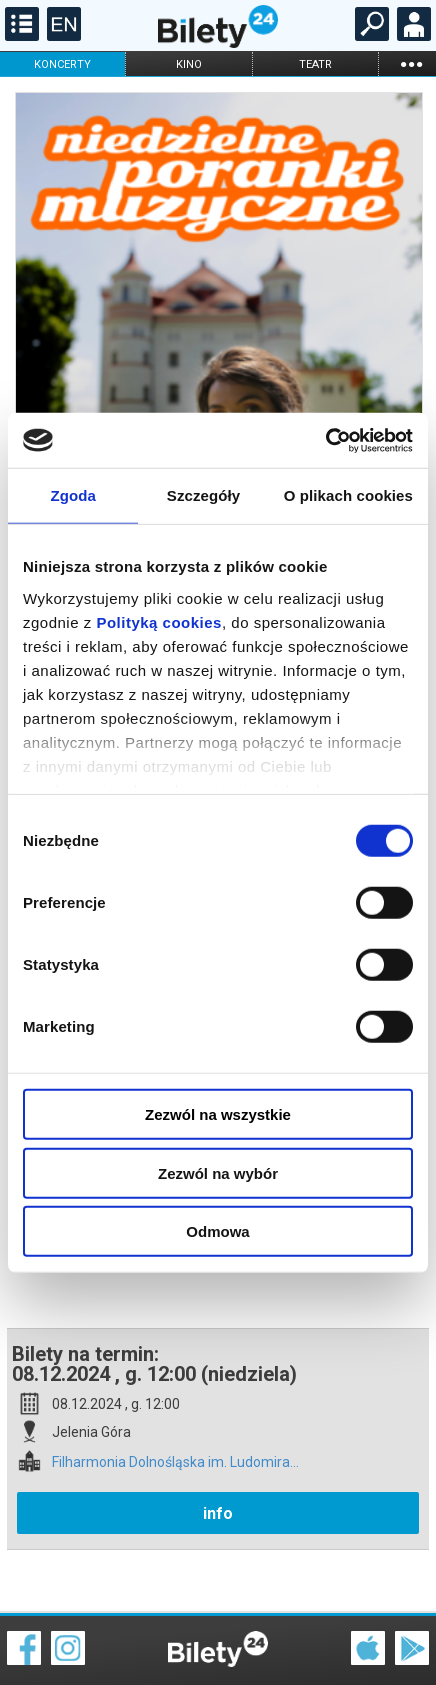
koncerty (62, 64)
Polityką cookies (159, 621)
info (218, 1443)
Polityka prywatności (388, 1644)
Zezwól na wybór (218, 1172)
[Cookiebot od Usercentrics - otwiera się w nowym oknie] (325, 440)
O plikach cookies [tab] (348, 495)
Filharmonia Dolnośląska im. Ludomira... (175, 1392)
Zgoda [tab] (73, 495)
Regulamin (40, 1632)
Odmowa (217, 1231)
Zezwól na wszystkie (218, 1114)
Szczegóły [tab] (203, 495)
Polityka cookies (218, 1644)
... (411, 63)
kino (189, 64)
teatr (315, 64)
